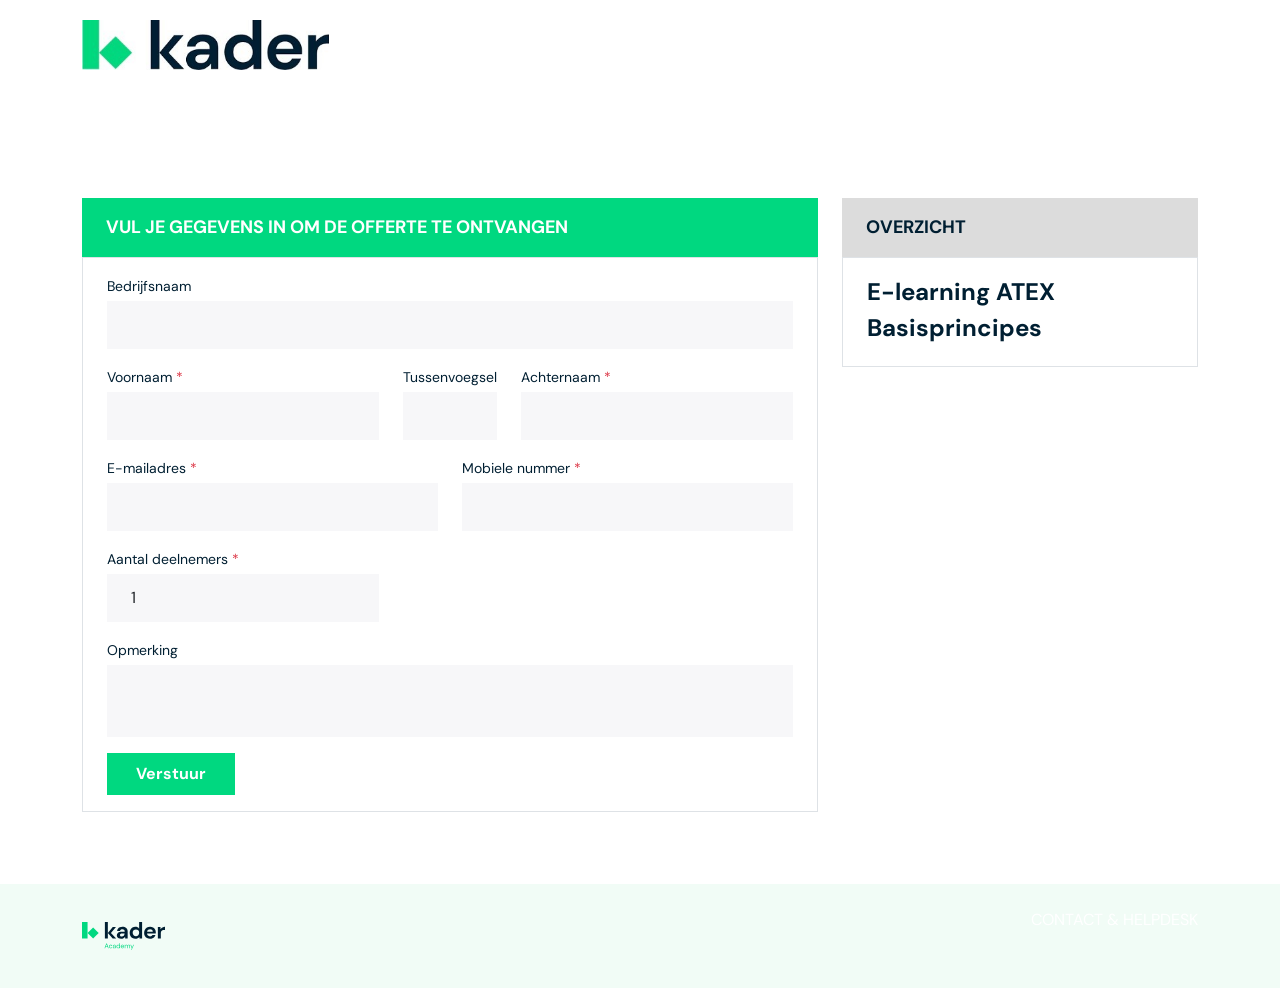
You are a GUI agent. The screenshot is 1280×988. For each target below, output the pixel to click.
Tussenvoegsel (450, 377)
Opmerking (142, 650)
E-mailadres (152, 468)
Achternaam (566, 377)
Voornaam (145, 377)
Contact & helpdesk (1114, 919)
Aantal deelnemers (173, 559)
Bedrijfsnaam (149, 286)
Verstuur (171, 773)
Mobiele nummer (521, 468)
